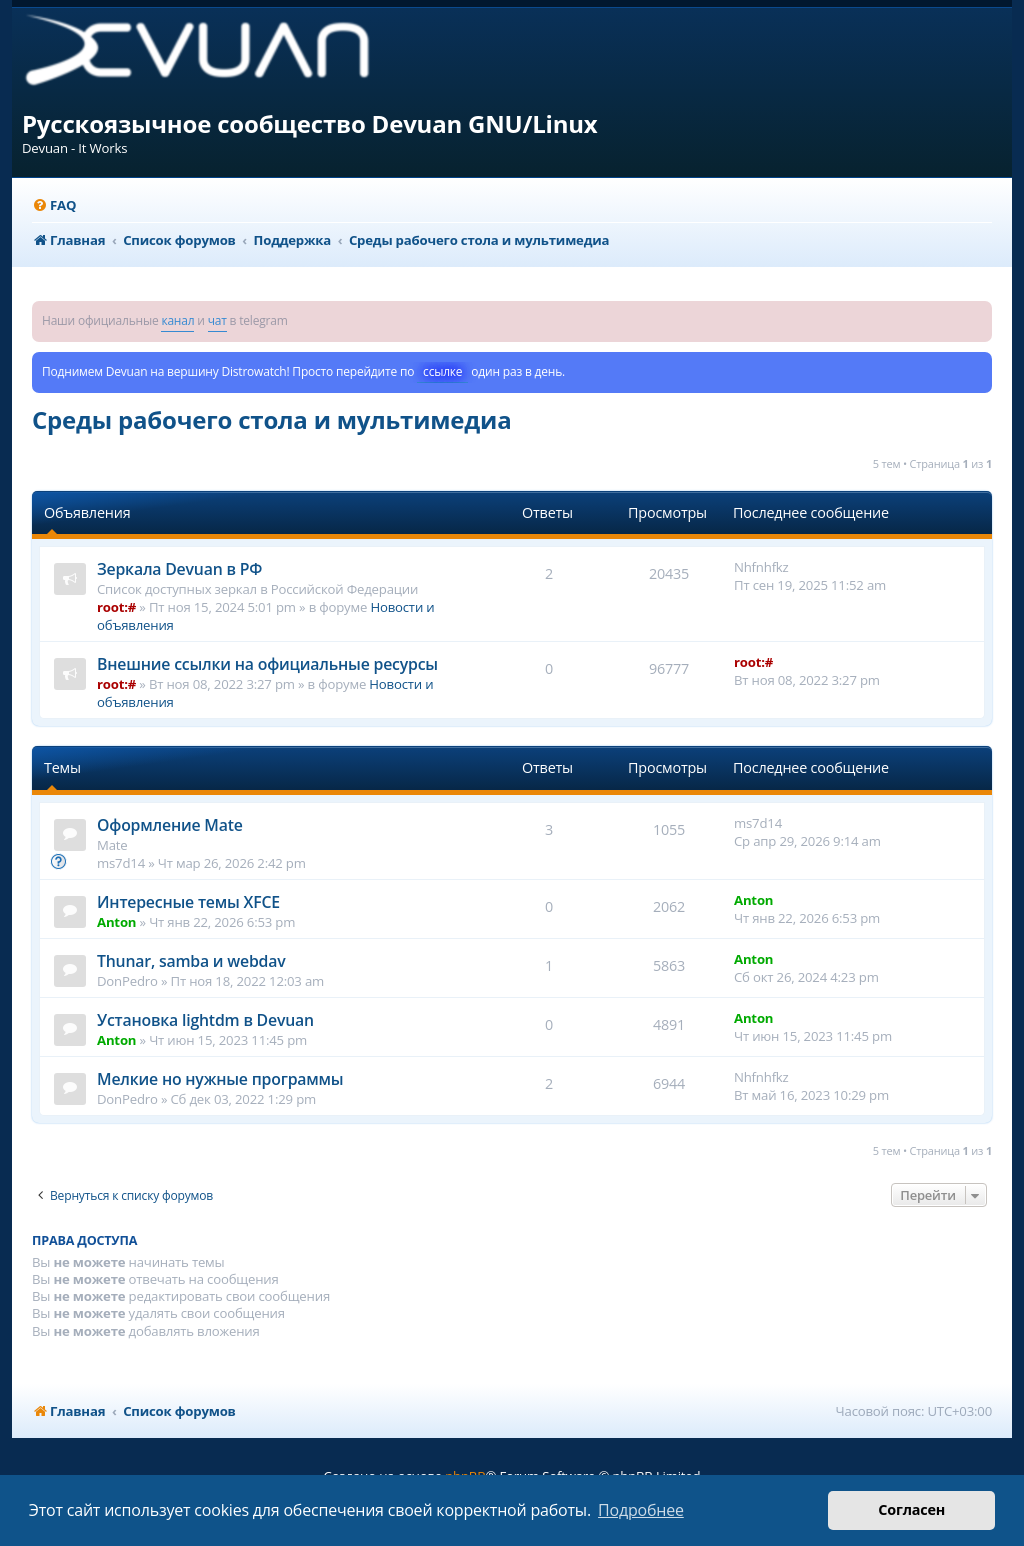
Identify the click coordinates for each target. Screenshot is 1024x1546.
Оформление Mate (170, 825)
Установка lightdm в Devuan (205, 1020)
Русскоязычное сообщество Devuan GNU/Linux (310, 123)
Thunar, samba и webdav (191, 961)
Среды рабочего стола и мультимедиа (271, 419)
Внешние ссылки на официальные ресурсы (267, 664)
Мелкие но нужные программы (220, 1079)
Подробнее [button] (641, 1510)
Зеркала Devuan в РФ (179, 569)
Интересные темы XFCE (188, 902)
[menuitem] (54, 205)
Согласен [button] (911, 1509)
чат (217, 320)
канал (177, 320)
